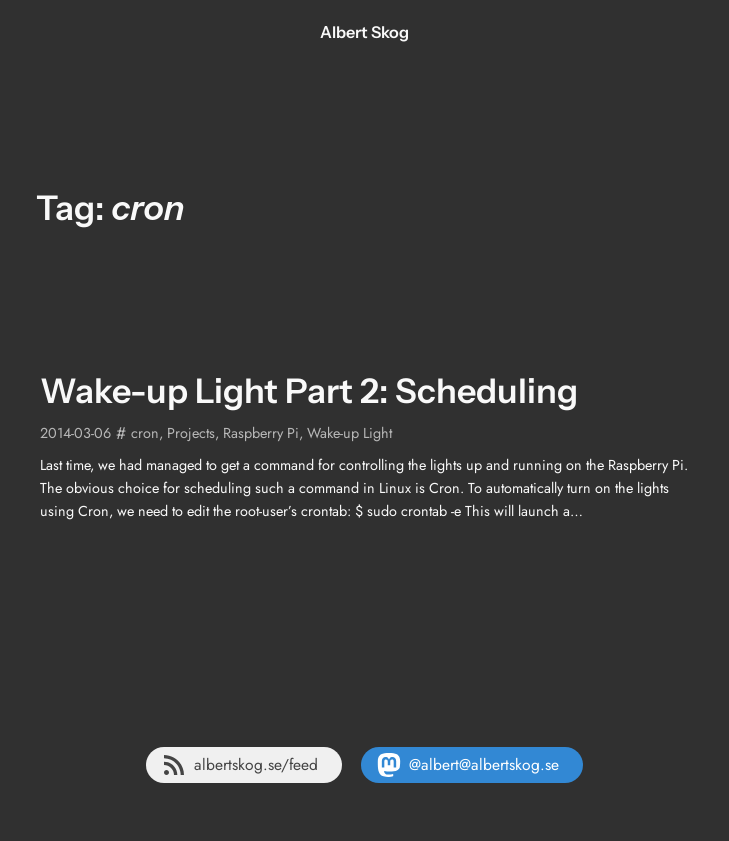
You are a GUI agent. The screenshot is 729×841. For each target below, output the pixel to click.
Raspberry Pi (261, 433)
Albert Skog (364, 32)
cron (145, 433)
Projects (191, 433)
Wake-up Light (349, 433)
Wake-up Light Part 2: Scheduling (309, 391)
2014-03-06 (75, 433)
